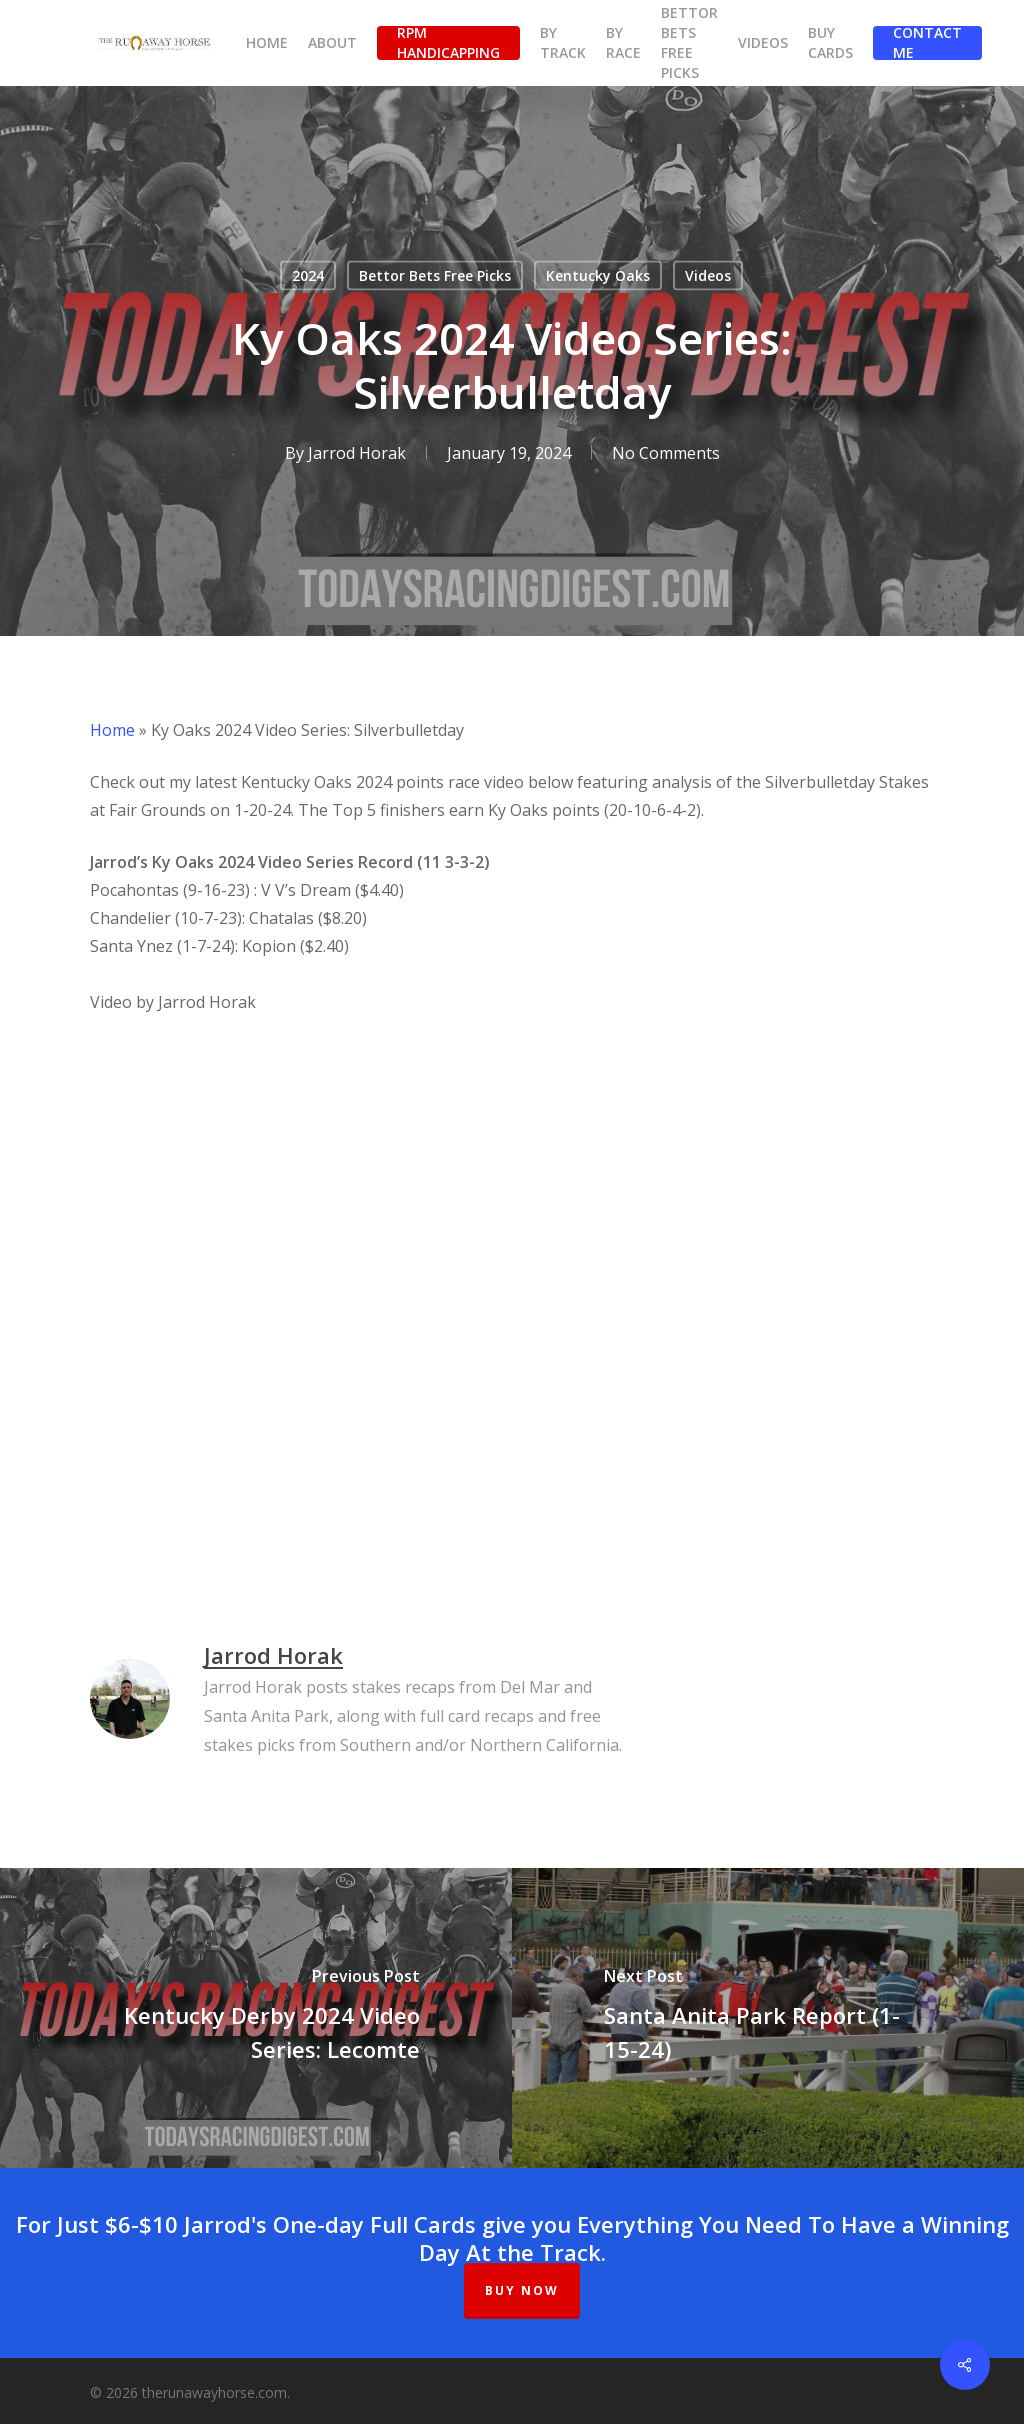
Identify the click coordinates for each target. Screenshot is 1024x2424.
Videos (708, 275)
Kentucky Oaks (598, 275)
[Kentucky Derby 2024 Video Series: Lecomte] (256, 2018)
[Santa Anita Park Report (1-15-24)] (768, 2018)
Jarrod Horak (357, 453)
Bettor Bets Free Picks (435, 275)
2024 (308, 275)
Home (112, 730)
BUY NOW (522, 2290)
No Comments (666, 453)
